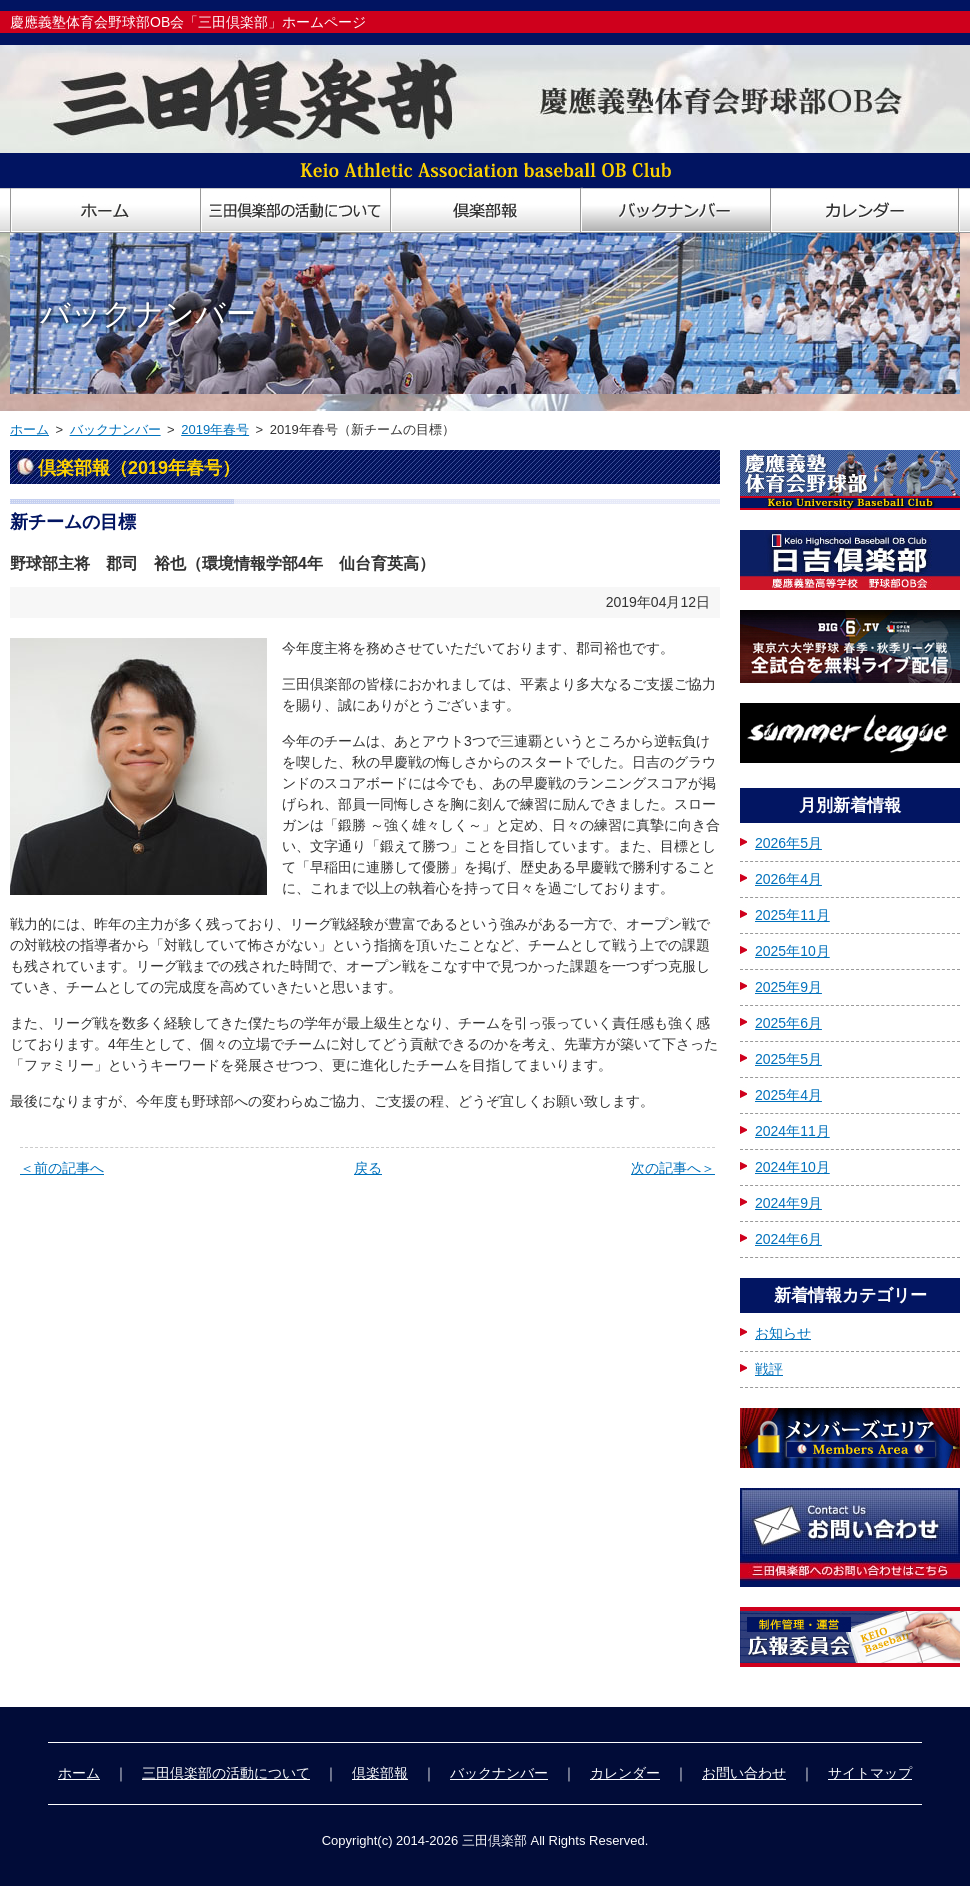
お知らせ (783, 1333)
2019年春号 (215, 429)
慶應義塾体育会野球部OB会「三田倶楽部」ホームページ (188, 22)
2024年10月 (792, 1167)
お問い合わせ (744, 1773)
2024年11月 (792, 1131)
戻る (368, 1168)
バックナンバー (115, 429)
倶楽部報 (380, 1773)
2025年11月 (792, 915)
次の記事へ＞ (673, 1168)
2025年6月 (788, 1023)
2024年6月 (788, 1239)
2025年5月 (788, 1059)
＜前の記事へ (62, 1168)
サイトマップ (870, 1773)
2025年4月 (788, 1095)
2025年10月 (792, 951)
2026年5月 (788, 843)
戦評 (769, 1369)
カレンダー (625, 1773)
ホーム (29, 429)
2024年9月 (788, 1203)
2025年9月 (788, 987)
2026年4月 (788, 879)
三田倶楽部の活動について (226, 1773)
